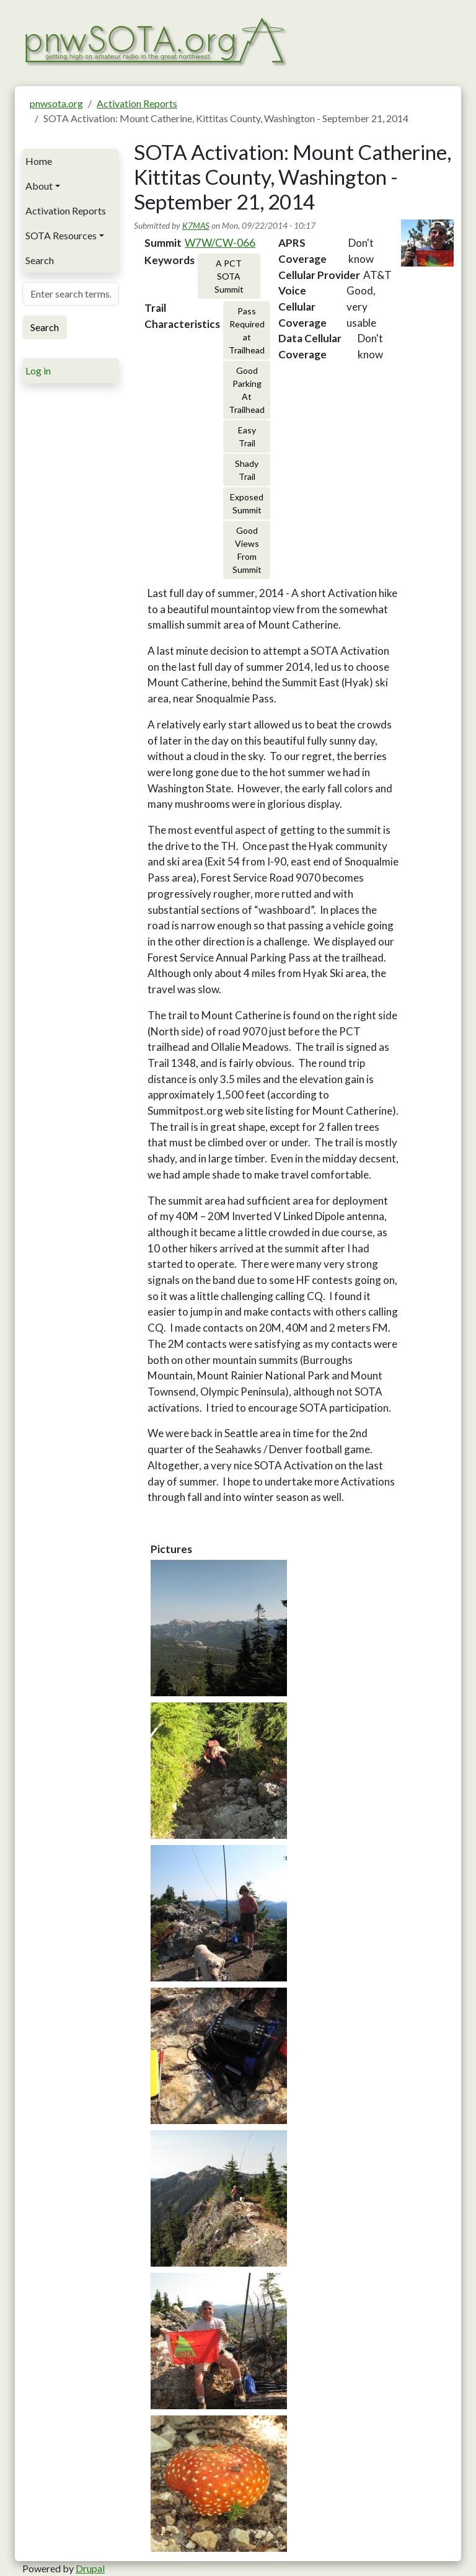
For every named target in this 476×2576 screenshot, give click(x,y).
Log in (38, 370)
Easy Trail (247, 436)
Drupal (90, 2568)
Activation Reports (137, 103)
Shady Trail (246, 470)
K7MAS (195, 225)
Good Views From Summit (247, 550)
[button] (219, 1628)
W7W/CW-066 (220, 242)
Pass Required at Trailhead (247, 330)
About (39, 186)
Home (38, 161)
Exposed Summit (246, 503)
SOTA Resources (61, 235)
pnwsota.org (56, 103)
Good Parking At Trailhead (247, 390)
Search (39, 260)
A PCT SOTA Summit (229, 276)
